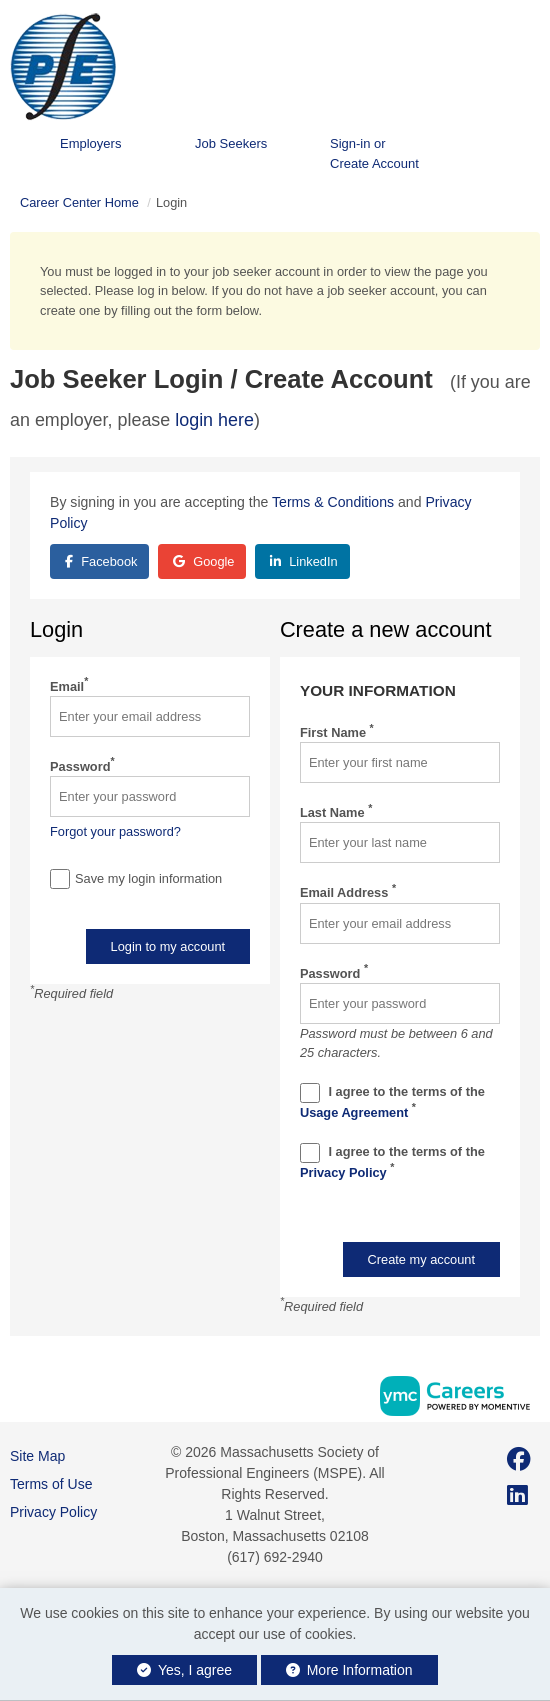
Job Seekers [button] (231, 143)
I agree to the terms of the (392, 1101)
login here (214, 420)
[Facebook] (520, 1459)
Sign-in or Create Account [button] (374, 153)
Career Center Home (79, 202)
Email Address (348, 891)
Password (82, 765)
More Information (349, 1670)
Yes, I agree (184, 1670)
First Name (337, 731)
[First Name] (400, 762)
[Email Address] (400, 923)
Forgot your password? (115, 831)
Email (69, 685)
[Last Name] (400, 842)
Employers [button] (90, 143)
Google (204, 561)
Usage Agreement (356, 1112)
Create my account (421, 1259)
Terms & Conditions (333, 502)
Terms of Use (51, 1484)
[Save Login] (60, 879)
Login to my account (168, 946)
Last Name (336, 811)
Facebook (101, 561)
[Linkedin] (518, 1495)
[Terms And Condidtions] (310, 1093)
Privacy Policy (345, 1172)
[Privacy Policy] (310, 1153)
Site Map (37, 1456)
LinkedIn (304, 561)
